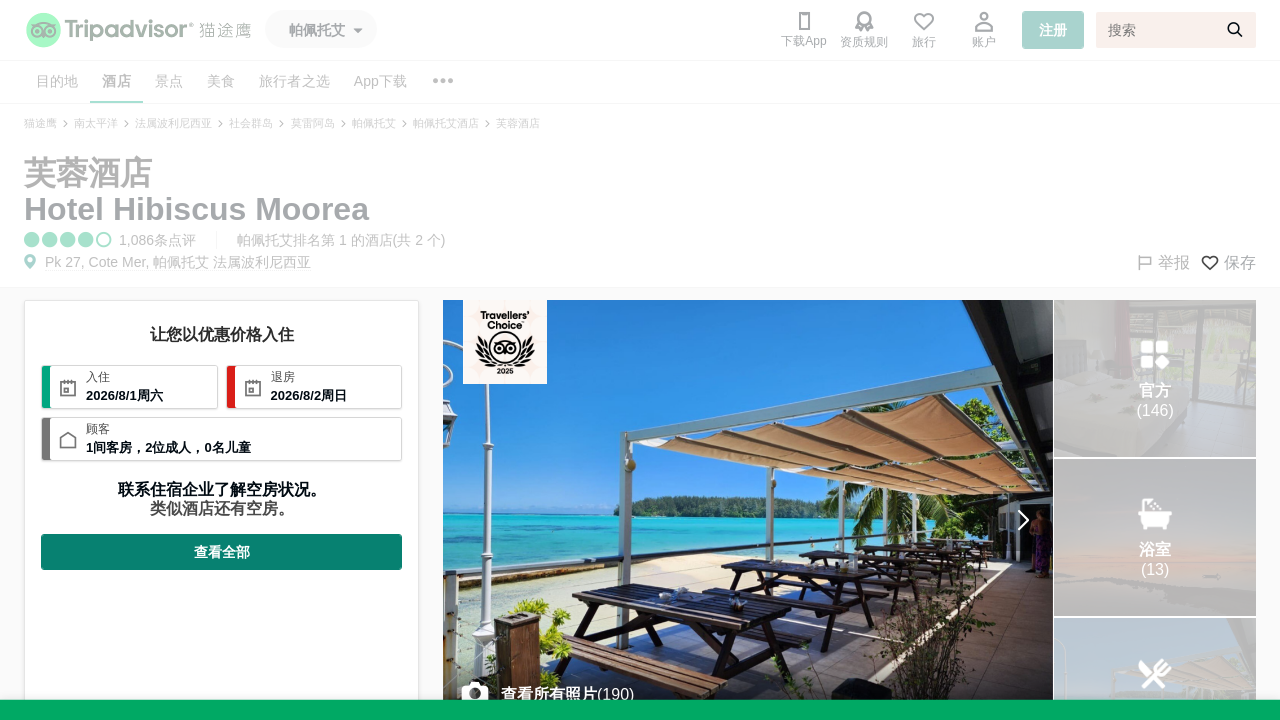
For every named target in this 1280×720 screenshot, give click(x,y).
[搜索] (1176, 30)
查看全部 (222, 552)
